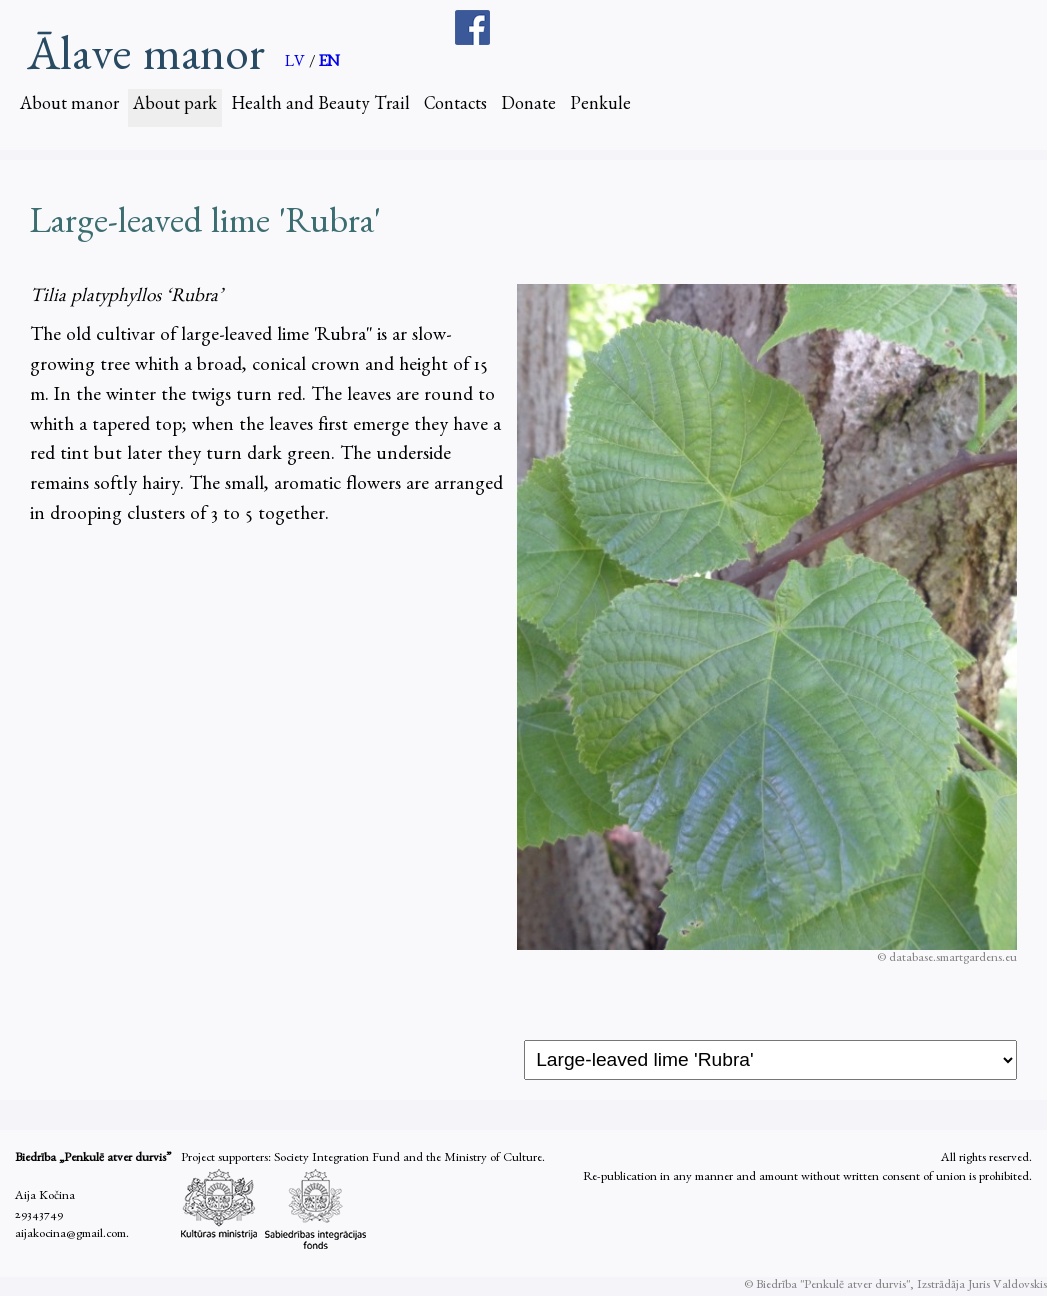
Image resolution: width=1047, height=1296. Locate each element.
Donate (528, 107)
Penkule (600, 107)
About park (175, 107)
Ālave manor (146, 56)
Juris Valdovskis (1007, 1286)
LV (297, 64)
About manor (69, 107)
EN (329, 64)
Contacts (455, 107)
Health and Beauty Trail (320, 107)
